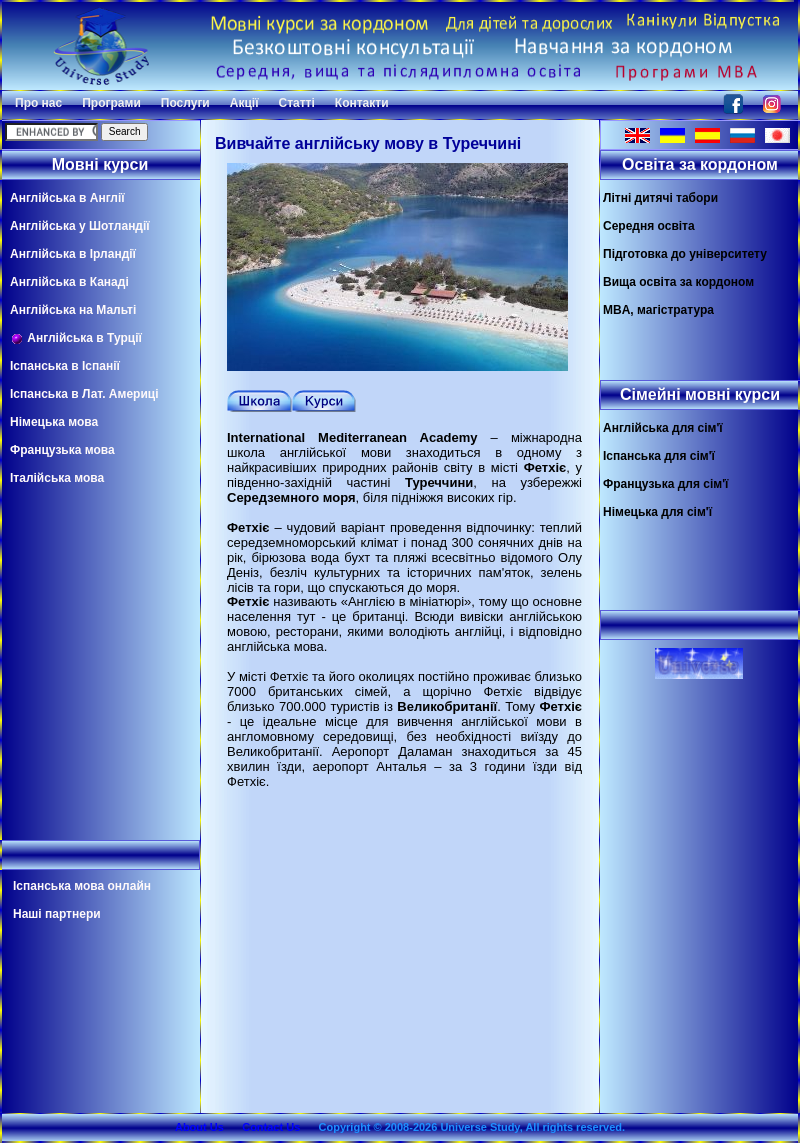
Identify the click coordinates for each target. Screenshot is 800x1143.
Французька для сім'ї (665, 484)
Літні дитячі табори (660, 198)
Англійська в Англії (67, 198)
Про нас (38, 103)
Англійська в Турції (76, 338)
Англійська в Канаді (69, 282)
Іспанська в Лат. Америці (84, 394)
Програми (111, 103)
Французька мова (62, 450)
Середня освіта (649, 226)
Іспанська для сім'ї (659, 456)
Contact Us (271, 1127)
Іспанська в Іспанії (65, 366)
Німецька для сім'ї (657, 512)
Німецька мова (54, 422)
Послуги (185, 103)
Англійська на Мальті (73, 310)
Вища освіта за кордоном (678, 282)
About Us (199, 1127)
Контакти (362, 103)
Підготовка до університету (685, 254)
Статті (297, 103)
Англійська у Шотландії (80, 226)
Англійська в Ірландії (73, 254)
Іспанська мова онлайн (82, 886)
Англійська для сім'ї (663, 428)
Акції (244, 103)
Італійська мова (57, 478)
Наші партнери (57, 914)
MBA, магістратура (658, 310)
